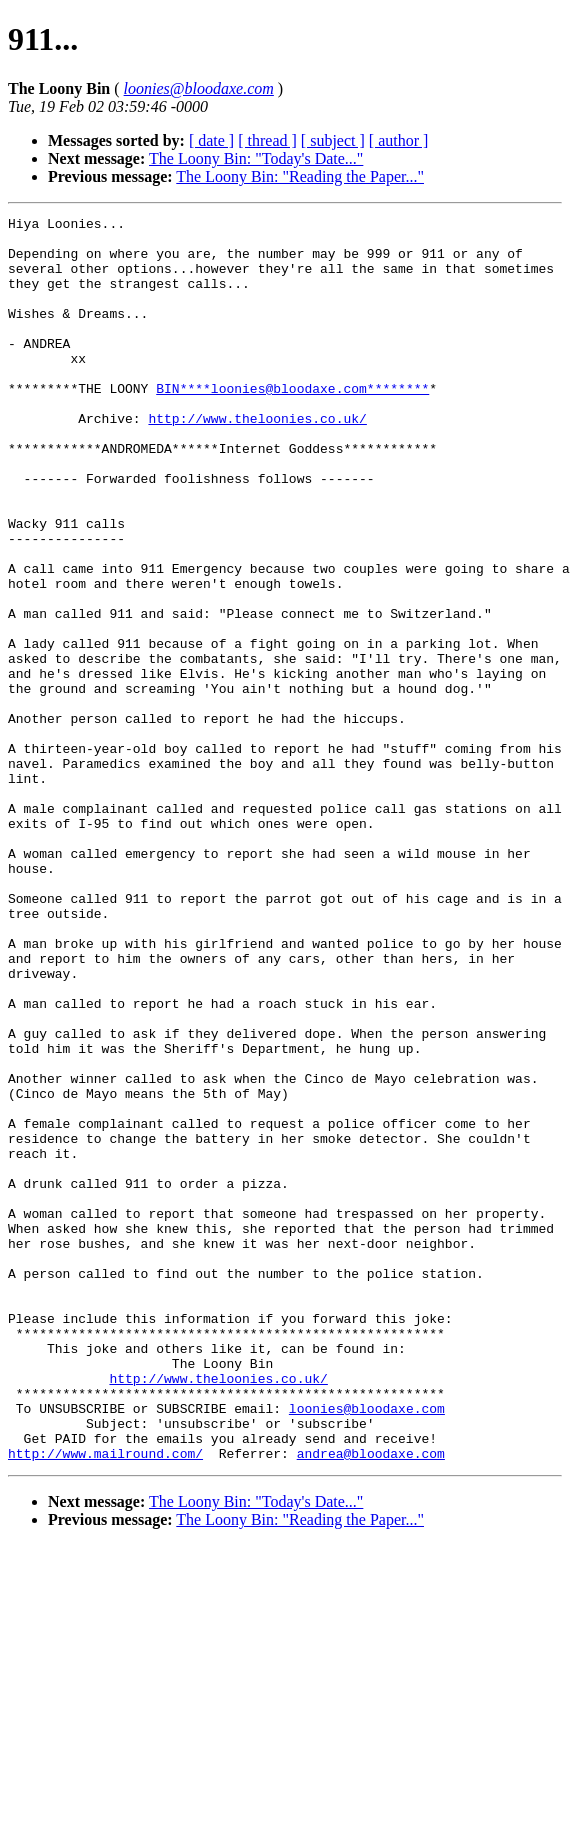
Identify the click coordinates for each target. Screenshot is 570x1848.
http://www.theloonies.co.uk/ (257, 460)
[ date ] (211, 140)
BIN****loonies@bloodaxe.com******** (292, 424)
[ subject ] (333, 140)
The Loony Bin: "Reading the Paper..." (300, 176)
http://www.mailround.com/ (105, 1702)
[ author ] (399, 140)
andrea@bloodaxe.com (371, 1702)
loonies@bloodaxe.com (367, 1648)
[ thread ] (267, 140)
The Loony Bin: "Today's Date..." (256, 158)
